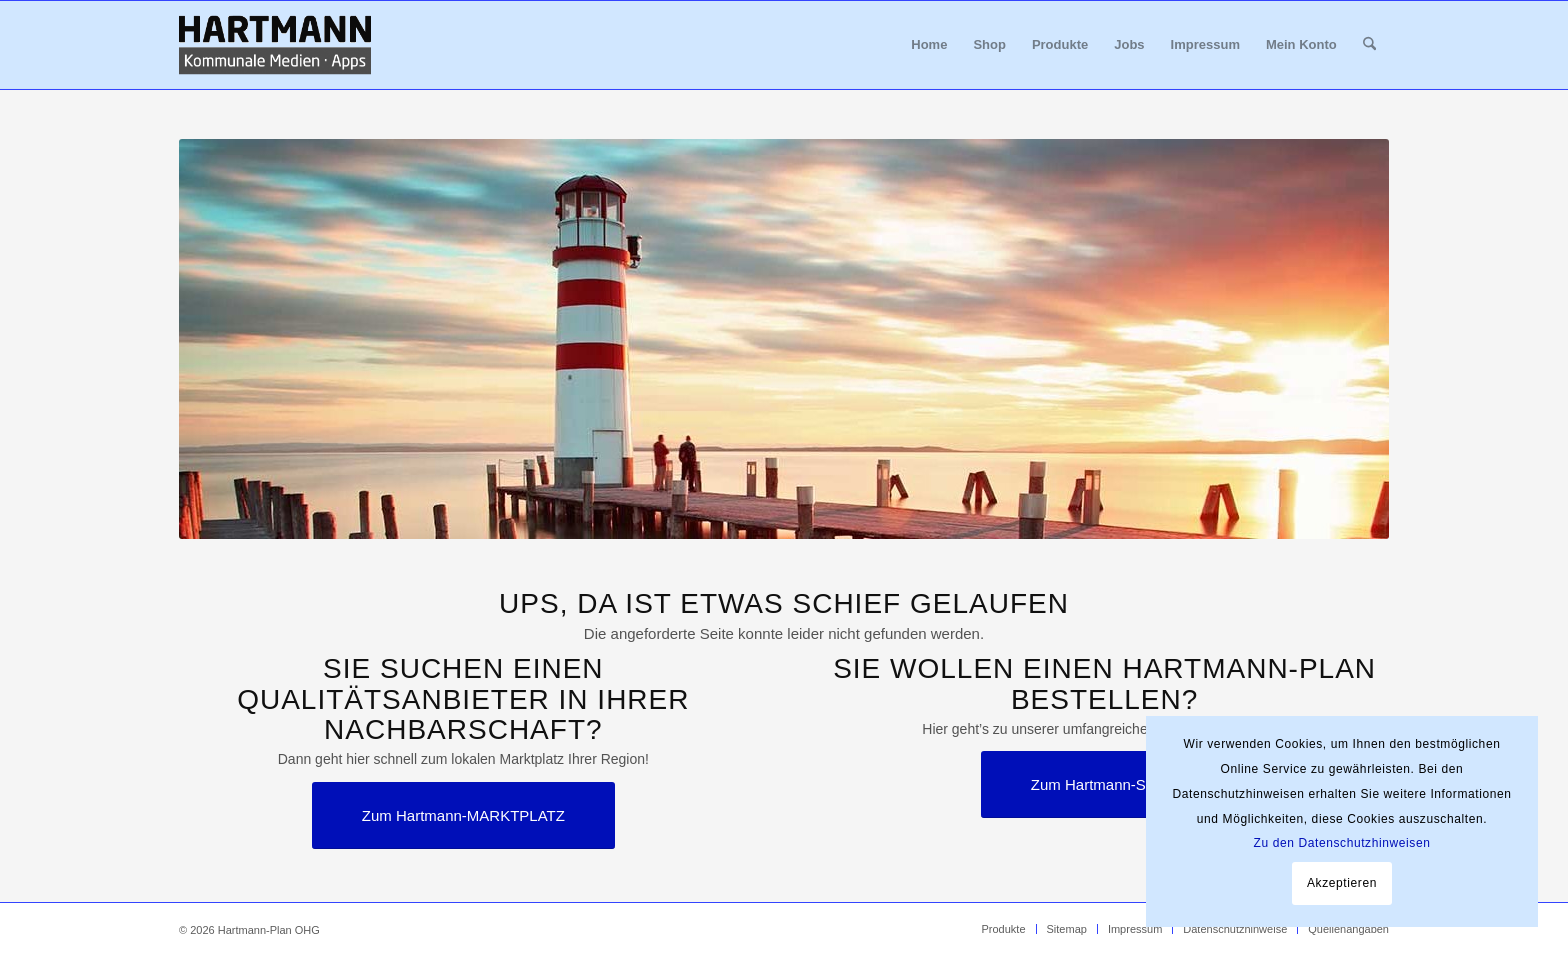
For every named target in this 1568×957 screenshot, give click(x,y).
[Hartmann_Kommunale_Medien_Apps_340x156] (275, 45)
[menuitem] (929, 45)
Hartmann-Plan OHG (269, 930)
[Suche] (1369, 45)
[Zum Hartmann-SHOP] (1105, 784)
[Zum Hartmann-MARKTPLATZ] (463, 815)
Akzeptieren (1342, 883)
